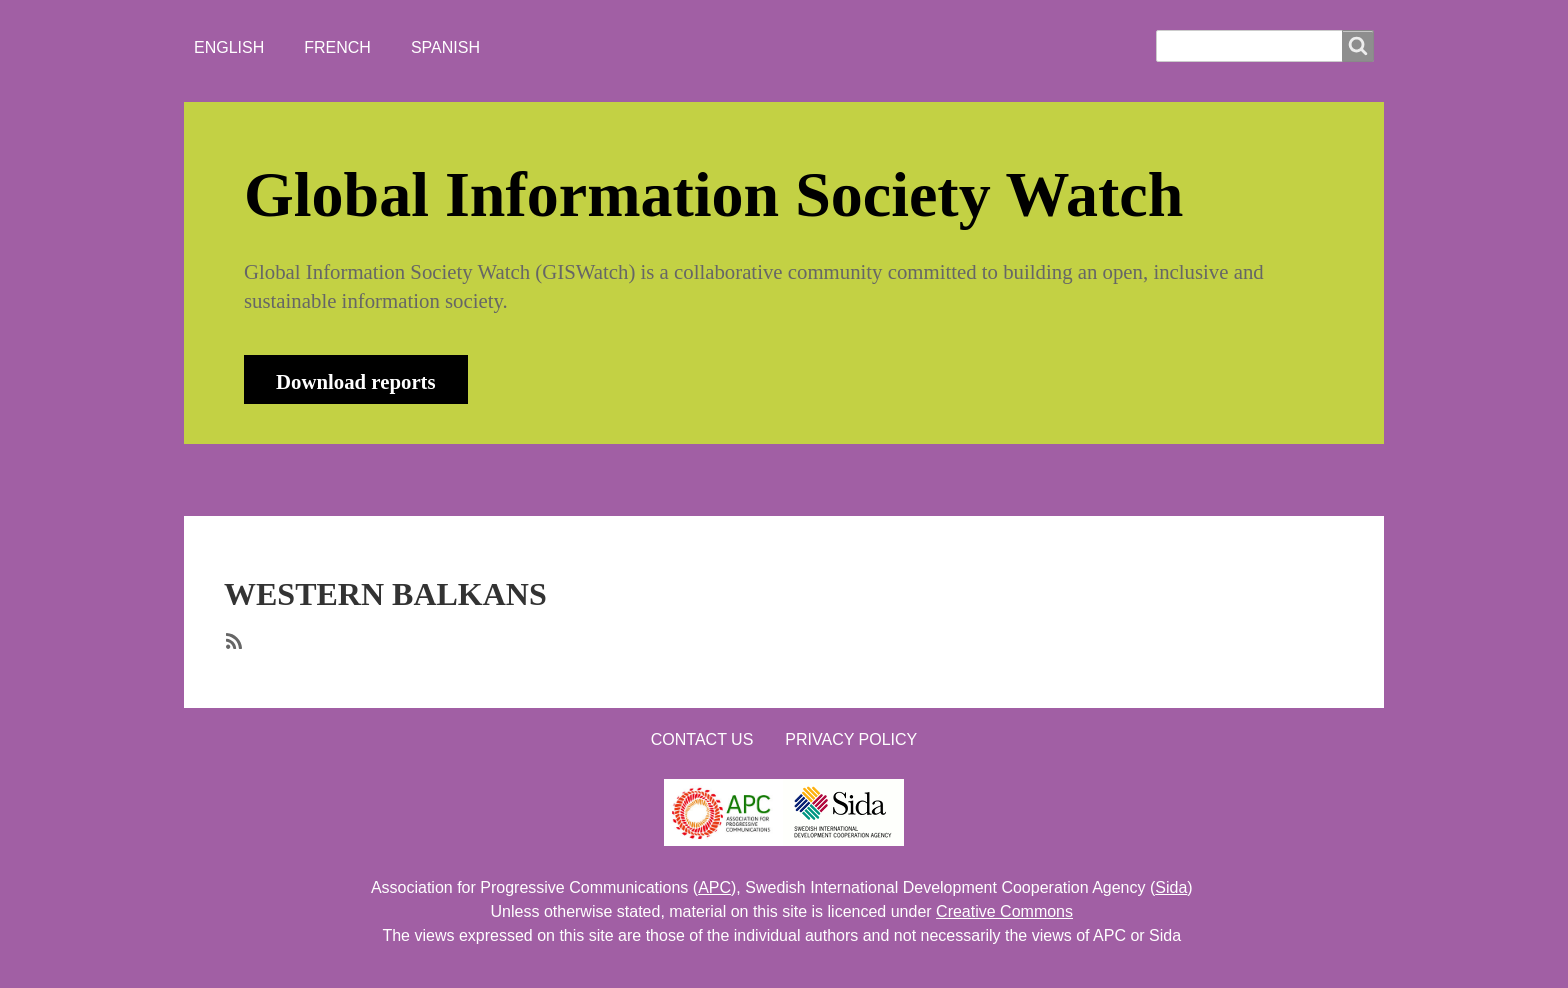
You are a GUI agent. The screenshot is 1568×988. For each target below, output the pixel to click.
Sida (1171, 887)
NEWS (455, 479)
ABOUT (358, 479)
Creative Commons (1004, 911)
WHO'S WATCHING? (599, 479)
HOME (263, 479)
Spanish (445, 47)
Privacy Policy (851, 739)
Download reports (356, 381)
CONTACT (757, 479)
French (337, 47)
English (229, 47)
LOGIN (865, 479)
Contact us (702, 739)
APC (714, 887)
